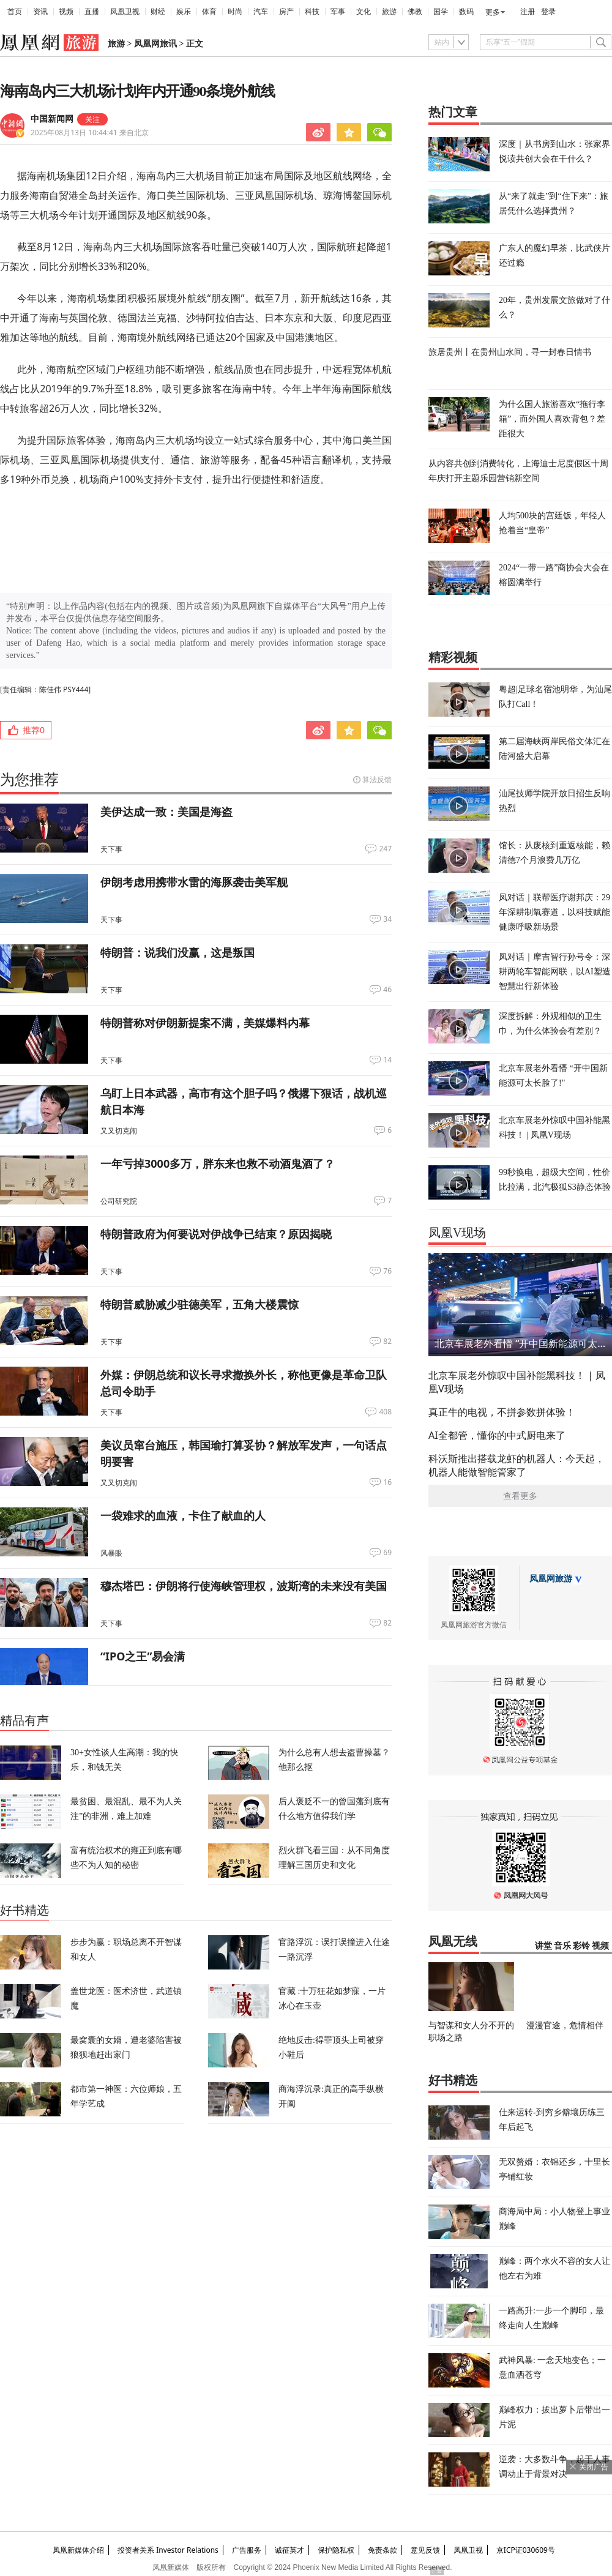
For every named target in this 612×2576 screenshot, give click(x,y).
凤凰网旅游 (550, 1578)
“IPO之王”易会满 (142, 1656)
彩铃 (581, 1946)
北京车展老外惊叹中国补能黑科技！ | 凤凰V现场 (516, 1381)
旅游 (389, 11)
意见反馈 (425, 2550)
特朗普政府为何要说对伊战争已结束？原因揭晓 (216, 1233)
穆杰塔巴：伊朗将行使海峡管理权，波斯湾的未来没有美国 (243, 1585)
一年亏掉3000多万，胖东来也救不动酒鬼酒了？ (217, 1163)
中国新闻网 (52, 119)
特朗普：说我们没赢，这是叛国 (177, 952)
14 (387, 1060)
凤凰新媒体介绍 (78, 2550)
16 (387, 1482)
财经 (158, 11)
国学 (440, 11)
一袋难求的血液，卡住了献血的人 (183, 1515)
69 (387, 1553)
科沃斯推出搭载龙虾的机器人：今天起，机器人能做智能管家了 (516, 1465)
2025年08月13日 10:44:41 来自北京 (90, 132)
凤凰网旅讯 (155, 43)
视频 (66, 11)
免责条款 (382, 2550)
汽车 (260, 11)
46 (387, 990)
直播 (91, 11)
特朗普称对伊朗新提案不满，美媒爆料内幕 (205, 1022)
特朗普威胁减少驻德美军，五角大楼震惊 (199, 1304)
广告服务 (246, 2550)
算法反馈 (377, 779)
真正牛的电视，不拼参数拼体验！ (501, 1412)
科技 (312, 11)
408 (385, 1412)
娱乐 (183, 11)
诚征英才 (289, 2550)
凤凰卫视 (125, 11)
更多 (492, 12)
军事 (337, 11)
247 (385, 849)
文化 (363, 11)
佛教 (415, 11)
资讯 (40, 11)
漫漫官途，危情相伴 (564, 2025)
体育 (209, 11)
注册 (527, 11)
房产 (286, 11)
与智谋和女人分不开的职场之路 (471, 2031)
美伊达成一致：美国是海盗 (166, 811)
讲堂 (543, 1946)
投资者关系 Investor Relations (168, 2550)
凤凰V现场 (457, 1232)
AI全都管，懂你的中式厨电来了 (496, 1435)
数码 (466, 11)
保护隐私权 (336, 2550)
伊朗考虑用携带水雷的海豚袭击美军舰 (194, 882)
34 (387, 919)
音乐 (562, 1946)
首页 (14, 11)
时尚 (235, 11)
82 (387, 1341)
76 (387, 1271)
